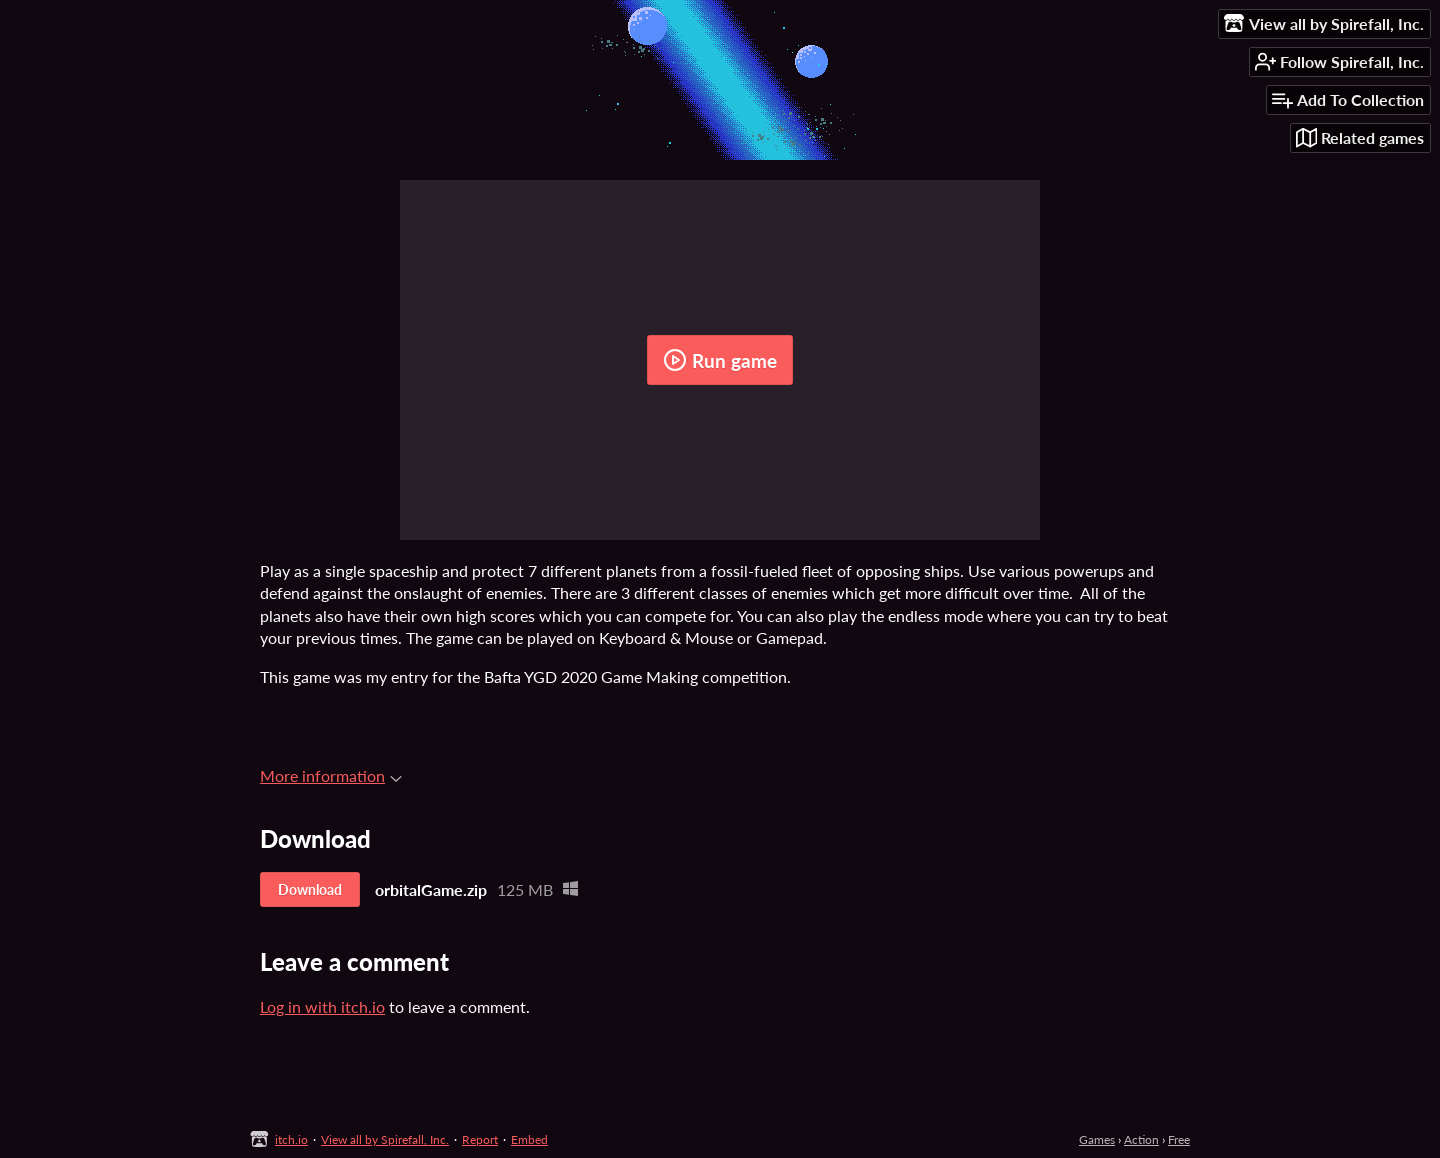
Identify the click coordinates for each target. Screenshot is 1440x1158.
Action (1141, 1139)
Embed (529, 1139)
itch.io (291, 1139)
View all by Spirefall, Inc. (385, 1139)
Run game (720, 360)
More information (331, 775)
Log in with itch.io (322, 1006)
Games (1097, 1139)
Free (1179, 1139)
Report (480, 1139)
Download (310, 889)
